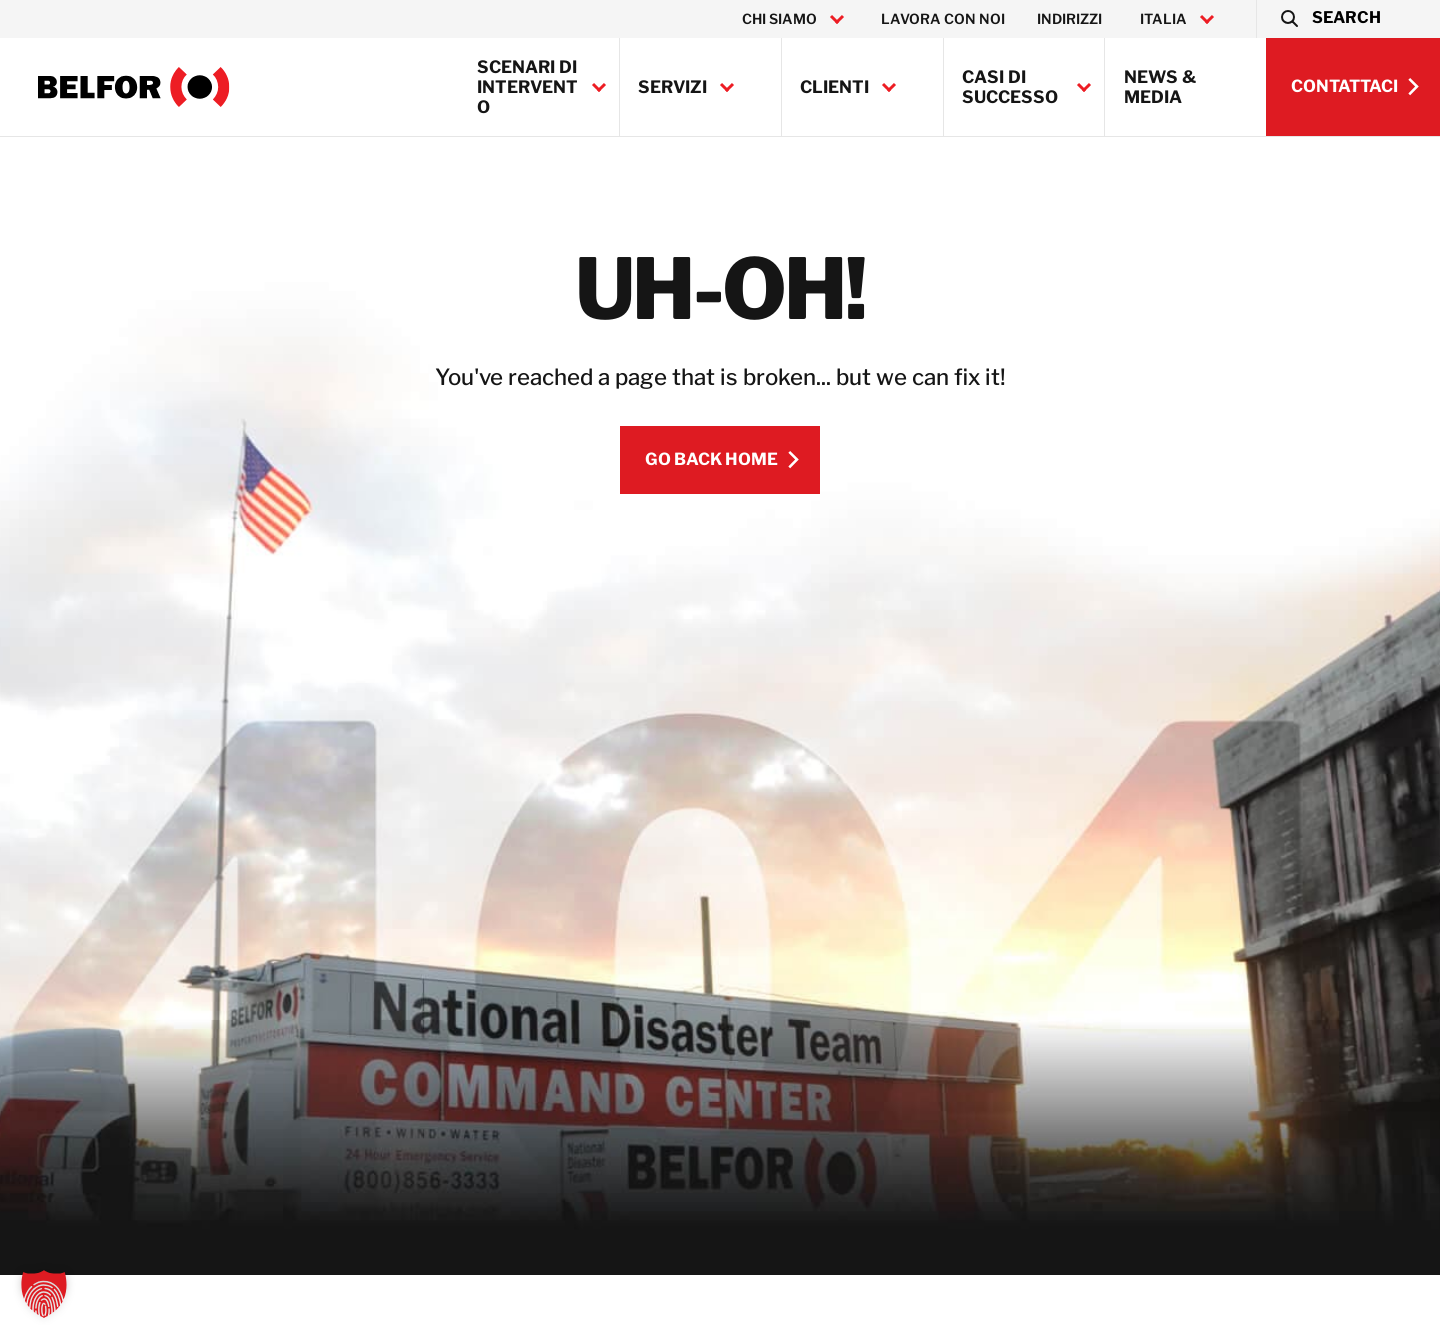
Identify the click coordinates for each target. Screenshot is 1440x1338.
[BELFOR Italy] (134, 87)
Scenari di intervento (527, 87)
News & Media (1160, 87)
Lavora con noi (943, 19)
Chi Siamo (779, 19)
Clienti (834, 87)
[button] (1329, 19)
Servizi (672, 87)
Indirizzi (1069, 19)
